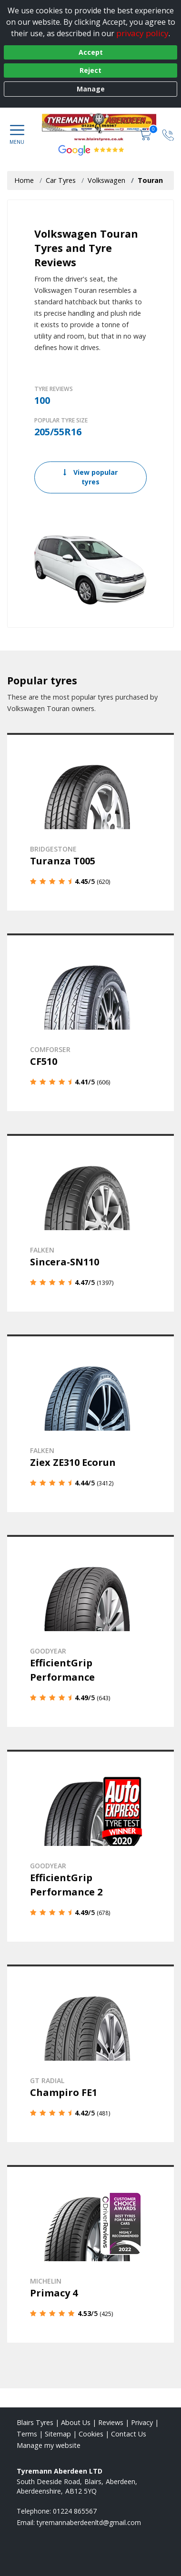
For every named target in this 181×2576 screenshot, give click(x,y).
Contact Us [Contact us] (128, 2433)
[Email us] (89, 2522)
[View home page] (104, 126)
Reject (90, 70)
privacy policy (142, 33)
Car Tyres (61, 180)
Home (24, 180)
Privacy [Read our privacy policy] (142, 2422)
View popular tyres (90, 477)
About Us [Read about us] (75, 2422)
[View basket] (146, 134)
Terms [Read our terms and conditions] (27, 2433)
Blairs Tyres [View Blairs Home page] (35, 2422)
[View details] (90, 822)
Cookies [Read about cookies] (91, 2433)
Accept (91, 52)
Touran (150, 180)
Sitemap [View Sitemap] (58, 2433)
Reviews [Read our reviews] (110, 2422)
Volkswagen (106, 180)
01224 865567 (75, 2511)
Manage (91, 88)
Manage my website (48, 2445)
